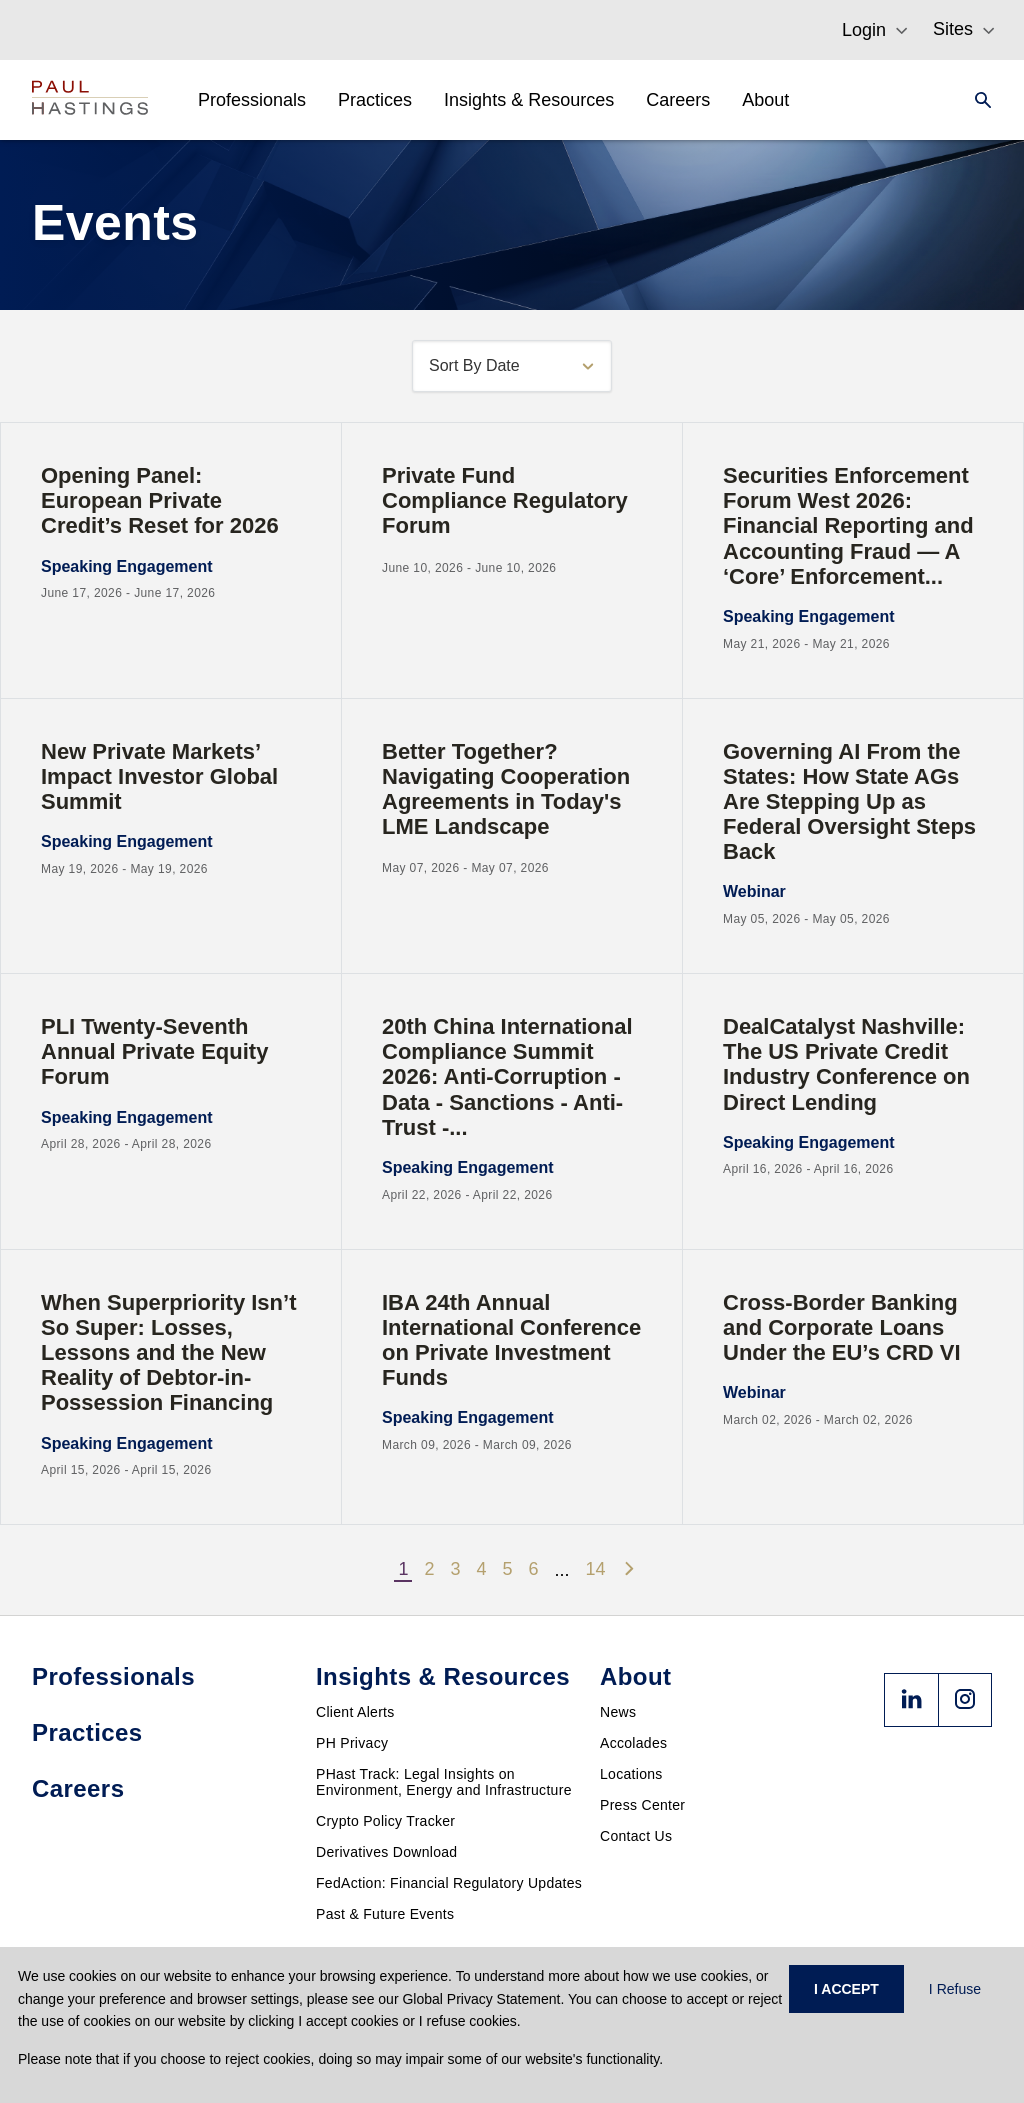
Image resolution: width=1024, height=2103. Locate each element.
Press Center (642, 1805)
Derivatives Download (386, 1852)
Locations (631, 1774)
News (618, 1712)
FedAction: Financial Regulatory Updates (449, 1883)
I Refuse (955, 1989)
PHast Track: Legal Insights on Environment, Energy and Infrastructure (444, 1782)
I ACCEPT (846, 1989)
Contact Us (636, 1836)
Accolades (633, 1743)
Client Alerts (355, 1712)
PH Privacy (352, 1743)
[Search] (977, 100)
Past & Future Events (385, 1914)
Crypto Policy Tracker (385, 1821)
